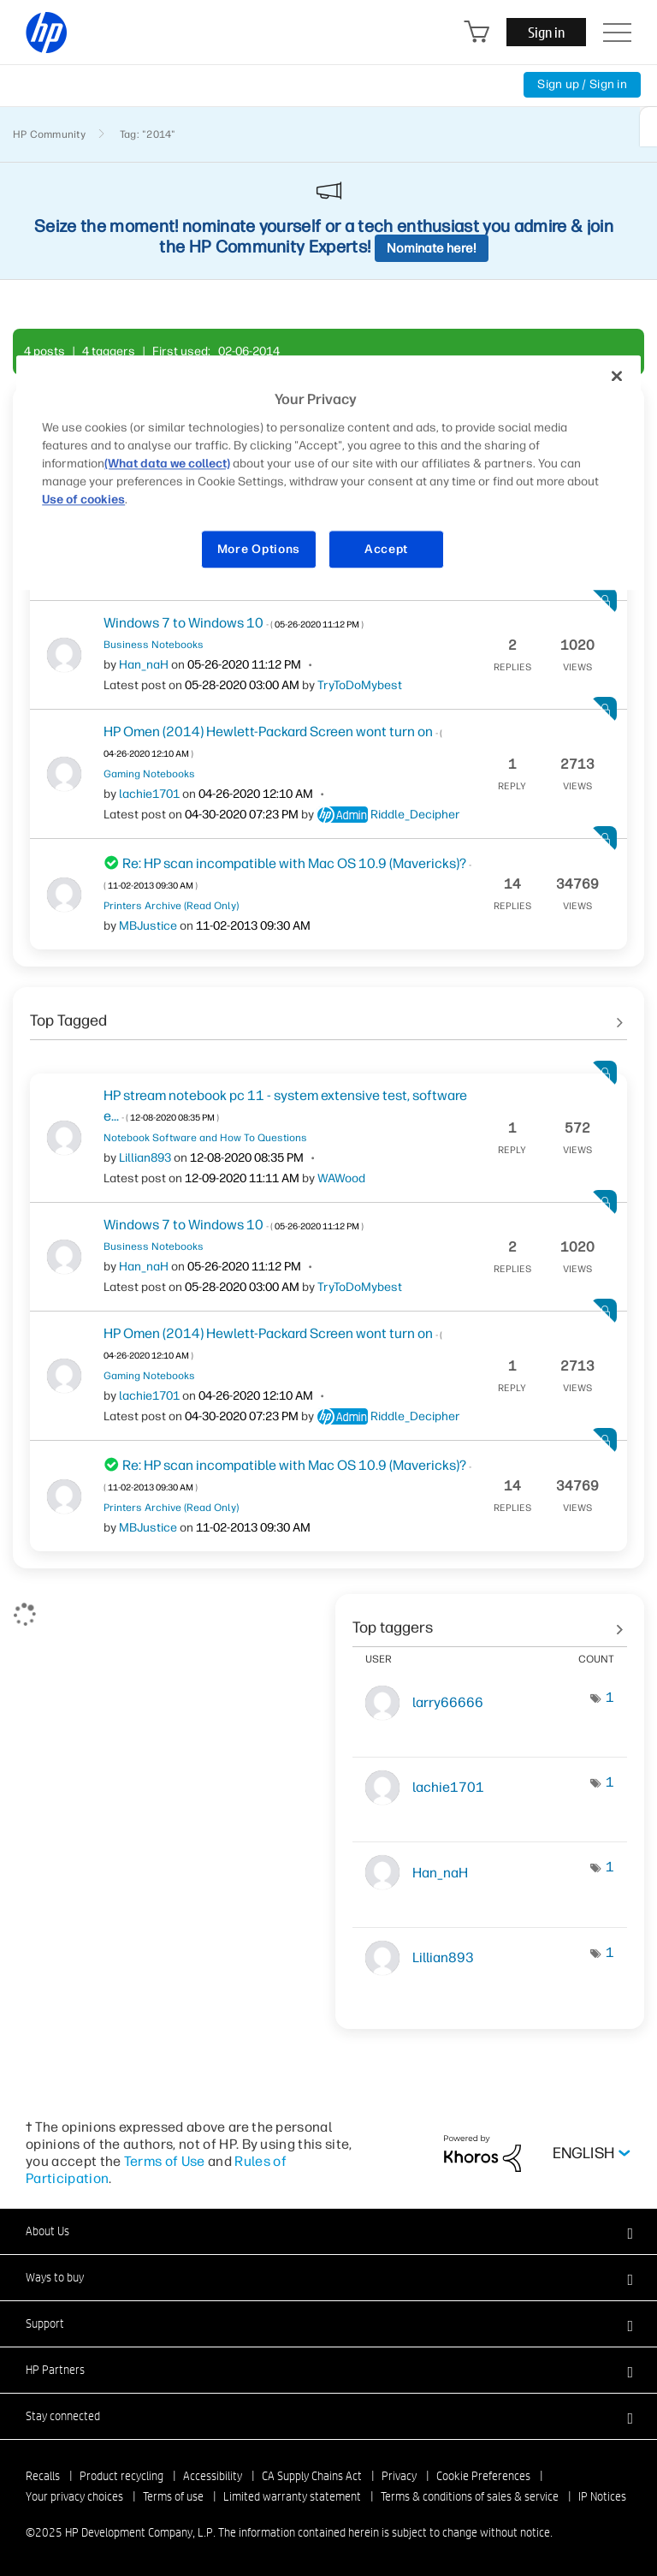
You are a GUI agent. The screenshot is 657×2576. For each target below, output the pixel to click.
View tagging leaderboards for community (490, 1621)
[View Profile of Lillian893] (145, 1158)
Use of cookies (83, 499)
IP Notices (602, 2496)
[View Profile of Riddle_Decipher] (415, 814)
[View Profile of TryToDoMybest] (359, 685)
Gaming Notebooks (149, 774)
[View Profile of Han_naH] (144, 664)
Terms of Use (164, 2161)
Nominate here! (431, 248)
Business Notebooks (154, 645)
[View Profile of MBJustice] (148, 926)
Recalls (43, 2476)
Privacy (399, 2476)
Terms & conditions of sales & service (470, 2496)
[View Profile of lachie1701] (149, 794)
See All (328, 1014)
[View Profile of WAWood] (341, 1178)
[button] (328, 2231)
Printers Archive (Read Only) (171, 906)
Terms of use (173, 2496)
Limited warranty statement (292, 2496)
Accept (386, 549)
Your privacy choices (74, 2496)
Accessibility (212, 2476)
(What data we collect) (167, 463)
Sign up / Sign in (582, 84)
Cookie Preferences (483, 2476)
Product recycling (121, 2476)
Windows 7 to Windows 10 (234, 623)
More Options (258, 549)
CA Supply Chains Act (312, 2476)
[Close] (617, 377)
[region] (328, 473)
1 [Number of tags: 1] (610, 1697)
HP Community (49, 134)
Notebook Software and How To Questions (205, 1138)
